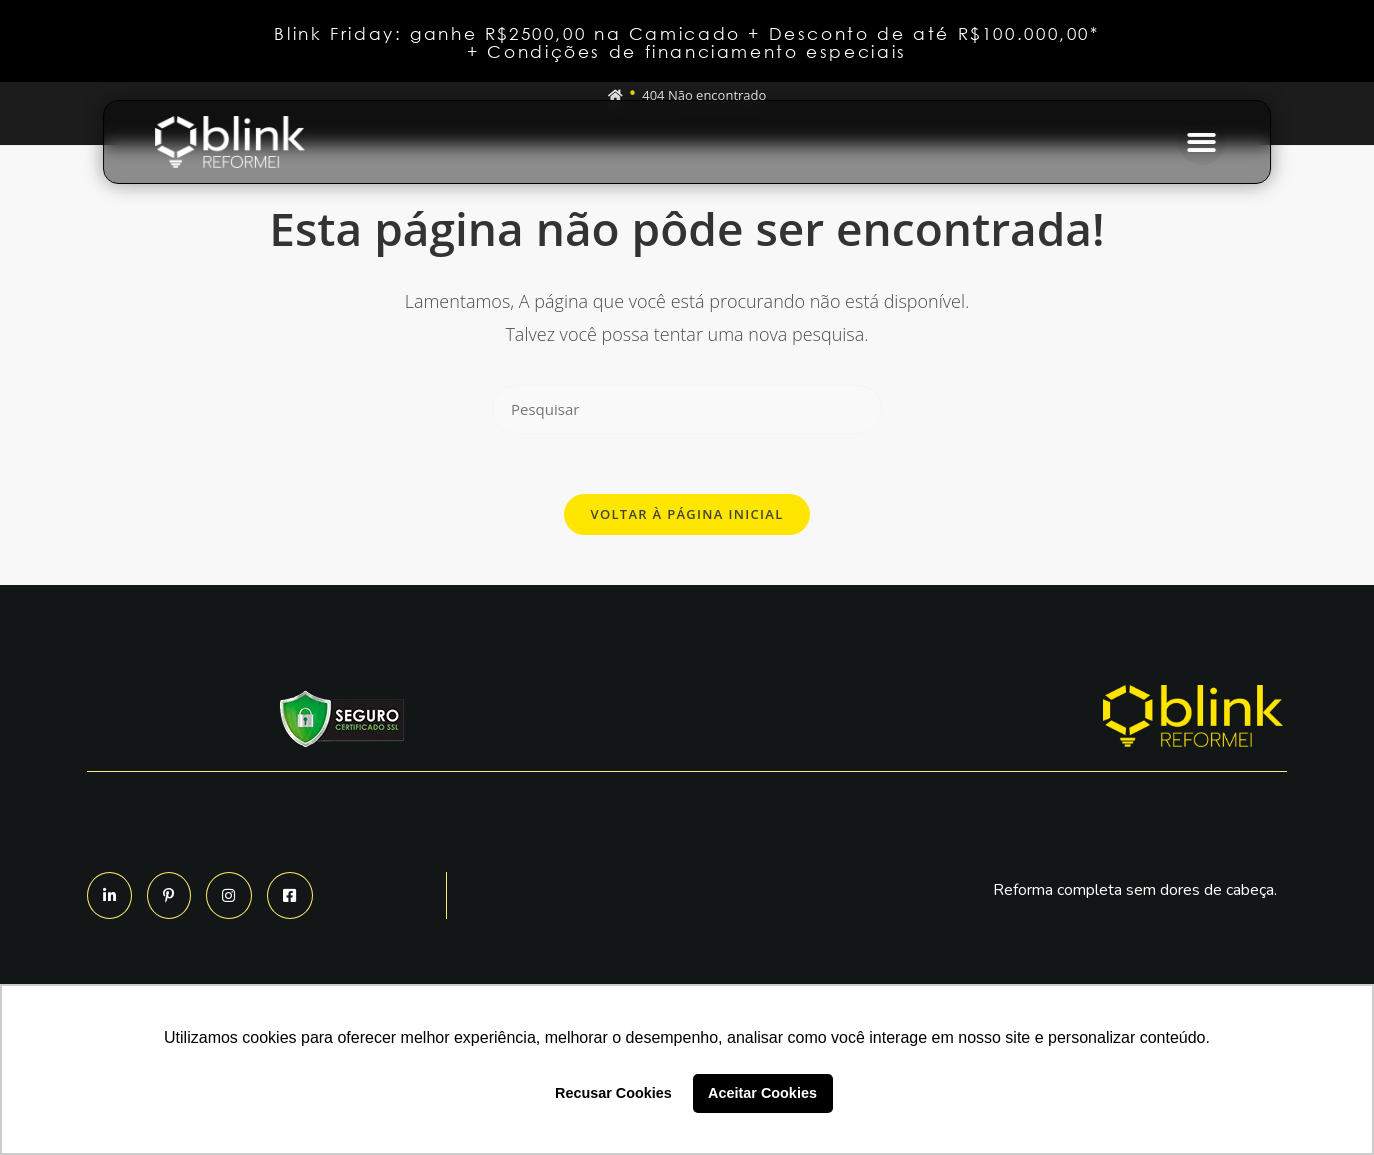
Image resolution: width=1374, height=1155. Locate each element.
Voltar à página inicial (686, 514)
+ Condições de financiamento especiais (687, 51)
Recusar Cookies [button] (613, 1093)
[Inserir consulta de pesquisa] (687, 409)
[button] (1201, 142)
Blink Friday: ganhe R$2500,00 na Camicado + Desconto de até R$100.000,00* (686, 33)
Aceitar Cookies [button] (762, 1093)
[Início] (615, 95)
